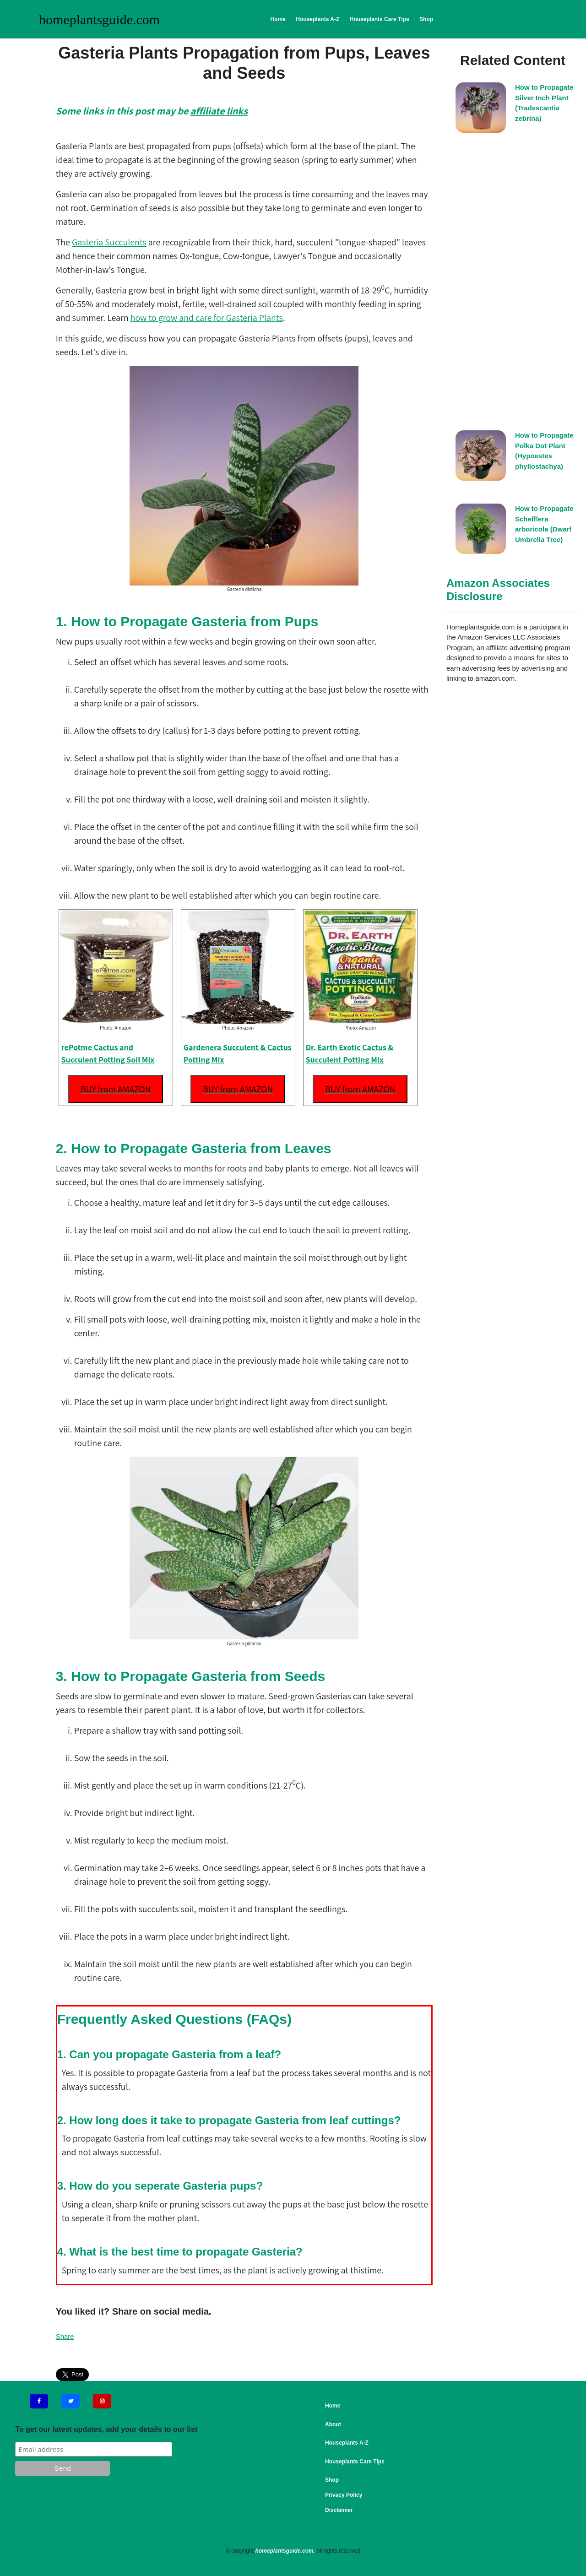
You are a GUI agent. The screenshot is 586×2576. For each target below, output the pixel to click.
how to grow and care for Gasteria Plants (206, 318)
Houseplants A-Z (317, 19)
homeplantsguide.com (99, 19)
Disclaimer (339, 2510)
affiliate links (219, 110)
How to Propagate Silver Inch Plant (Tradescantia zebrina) (544, 102)
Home (278, 19)
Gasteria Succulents (109, 242)
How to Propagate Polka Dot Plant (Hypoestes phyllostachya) (544, 450)
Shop (426, 19)
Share (65, 2336)
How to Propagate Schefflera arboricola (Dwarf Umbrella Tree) (544, 523)
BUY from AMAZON (116, 1089)
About (333, 2424)
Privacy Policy (343, 2495)
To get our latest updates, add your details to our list (106, 2429)
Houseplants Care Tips (379, 19)
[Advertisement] (512, 283)
